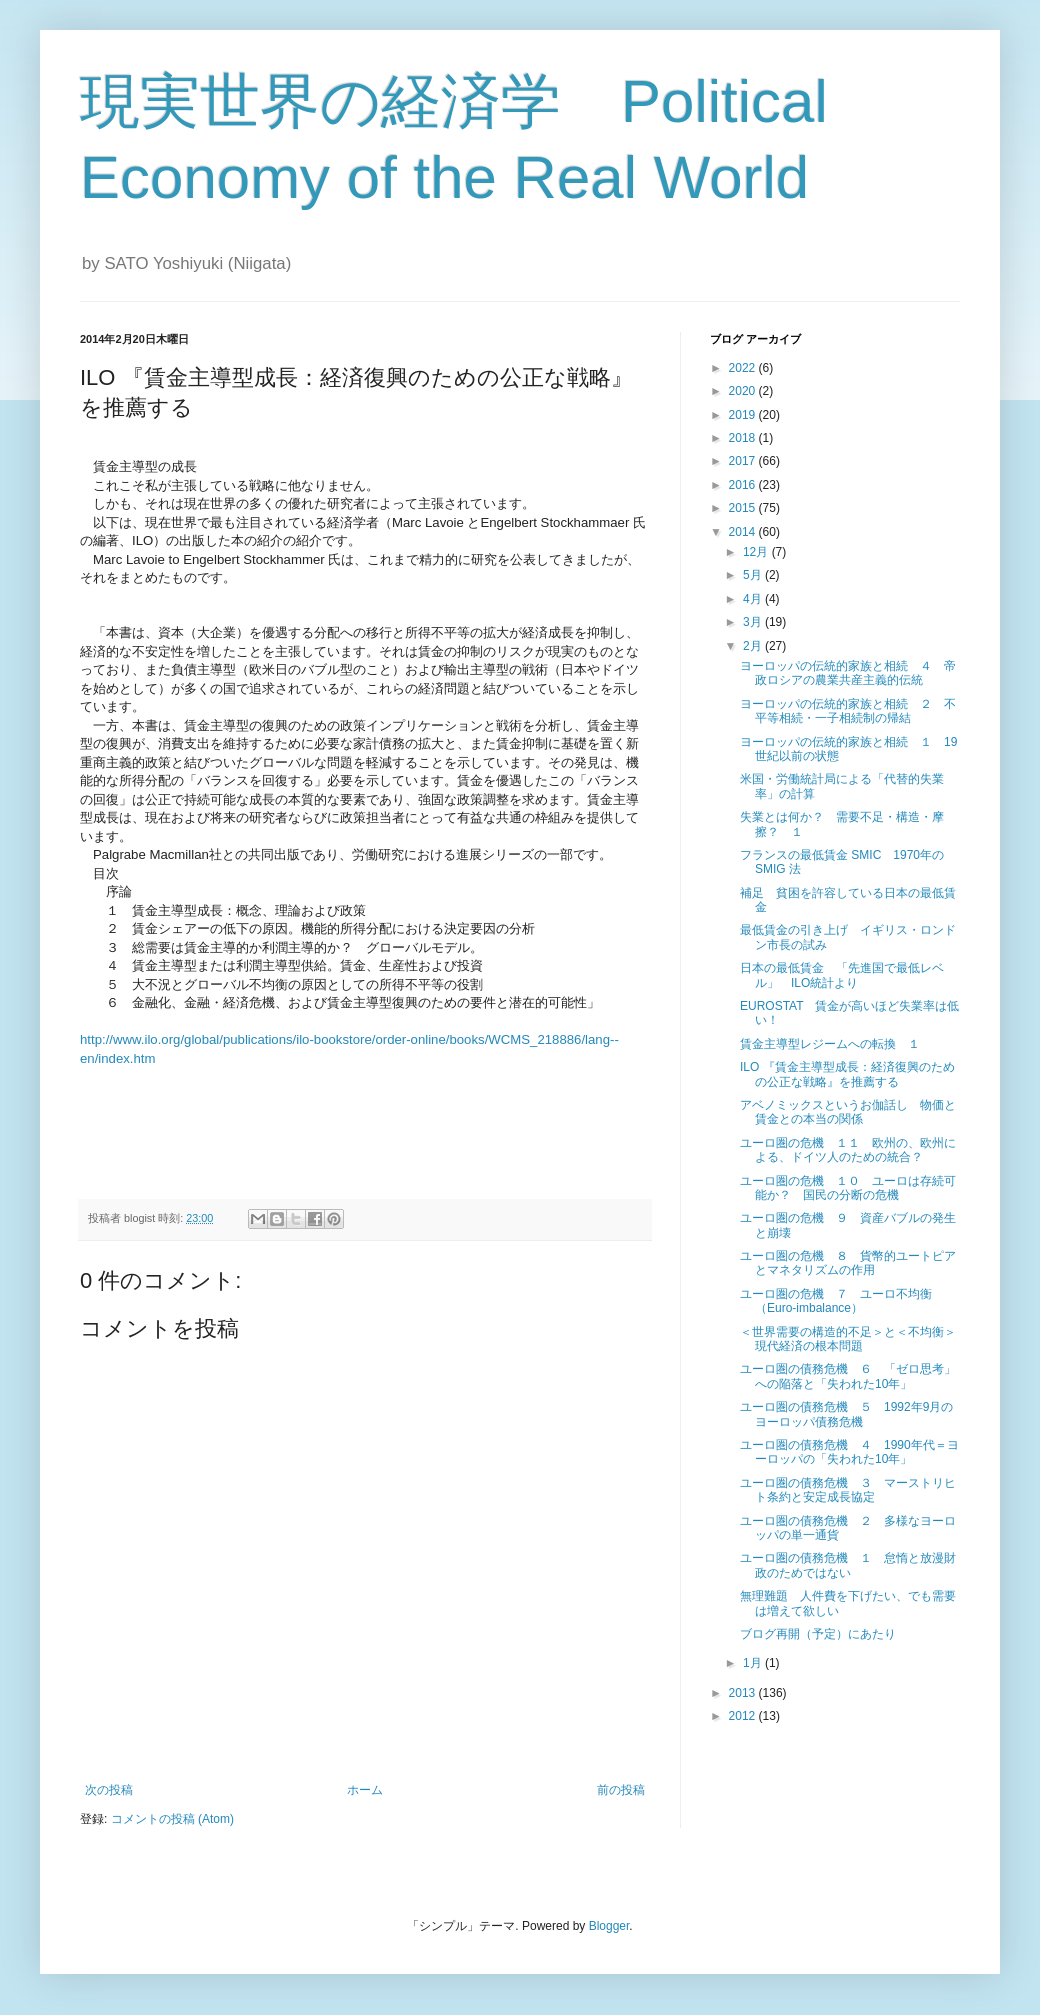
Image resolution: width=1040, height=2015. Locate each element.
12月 (757, 552)
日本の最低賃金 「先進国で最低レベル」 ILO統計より (842, 975)
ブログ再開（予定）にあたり (818, 1634)
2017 (744, 461)
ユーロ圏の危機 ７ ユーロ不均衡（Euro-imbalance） (836, 1301)
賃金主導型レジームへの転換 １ (830, 1044)
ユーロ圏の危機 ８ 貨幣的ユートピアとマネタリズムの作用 (848, 1263)
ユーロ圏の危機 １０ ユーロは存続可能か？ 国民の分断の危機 (848, 1188)
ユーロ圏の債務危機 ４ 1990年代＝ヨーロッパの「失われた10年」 (849, 1452)
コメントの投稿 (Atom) (172, 1819)
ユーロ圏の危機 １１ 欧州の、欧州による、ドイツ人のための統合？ (848, 1150)
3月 (754, 622)
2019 (744, 415)
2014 (744, 532)
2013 (744, 1693)
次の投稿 (109, 1790)
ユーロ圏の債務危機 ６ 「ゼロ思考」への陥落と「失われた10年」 (848, 1376)
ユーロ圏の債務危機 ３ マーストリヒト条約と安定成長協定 (848, 1490)
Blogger (609, 1926)
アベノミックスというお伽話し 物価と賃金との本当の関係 (848, 1112)
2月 (754, 646)
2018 (744, 438)
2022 (744, 368)
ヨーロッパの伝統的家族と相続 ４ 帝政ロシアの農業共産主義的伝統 (848, 673)
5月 (754, 575)
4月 (754, 599)
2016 (744, 485)
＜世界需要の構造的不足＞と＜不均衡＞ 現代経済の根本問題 (854, 1339)
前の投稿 (621, 1790)
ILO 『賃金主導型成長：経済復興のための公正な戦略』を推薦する (847, 1074)
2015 (744, 508)
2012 (744, 1716)
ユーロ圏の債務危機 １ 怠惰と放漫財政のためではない (848, 1565)
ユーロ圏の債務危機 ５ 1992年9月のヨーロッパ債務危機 (846, 1414)
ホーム (365, 1790)
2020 (744, 391)
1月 (754, 1663)
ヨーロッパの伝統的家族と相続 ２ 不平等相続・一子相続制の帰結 (848, 711)
